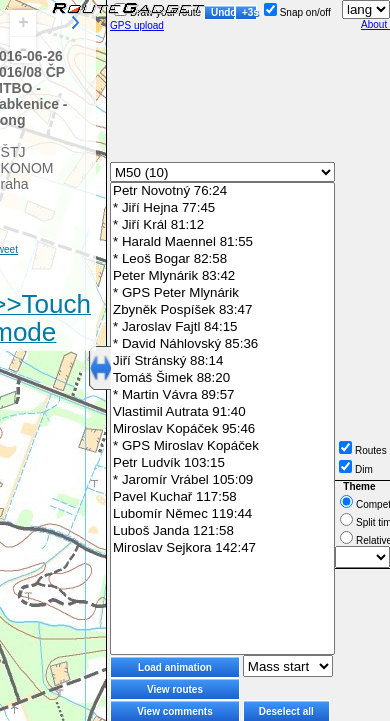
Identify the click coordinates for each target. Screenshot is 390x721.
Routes (363, 450)
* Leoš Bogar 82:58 (222, 259)
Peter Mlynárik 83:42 (222, 276)
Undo (223, 12)
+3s (249, 12)
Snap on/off (297, 12)
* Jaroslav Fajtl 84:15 (222, 327)
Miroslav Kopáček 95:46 (222, 429)
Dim (356, 469)
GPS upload (137, 25)
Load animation (175, 667)
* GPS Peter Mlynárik (222, 293)
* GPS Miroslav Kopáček (222, 446)
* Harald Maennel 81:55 (222, 242)
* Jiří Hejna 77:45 (222, 208)
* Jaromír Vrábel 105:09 (222, 480)
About (375, 24)
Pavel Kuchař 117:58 (222, 497)
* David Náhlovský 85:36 (222, 344)
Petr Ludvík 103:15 (222, 463)
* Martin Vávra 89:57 (222, 395)
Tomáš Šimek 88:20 (222, 378)
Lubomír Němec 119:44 (222, 514)
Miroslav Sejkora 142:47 (222, 548)
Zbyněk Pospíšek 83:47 (222, 310)
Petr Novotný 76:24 (222, 191)
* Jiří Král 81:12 (222, 225)
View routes (175, 689)
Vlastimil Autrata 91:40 (222, 412)
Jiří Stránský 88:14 (222, 361)
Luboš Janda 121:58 (222, 531)
